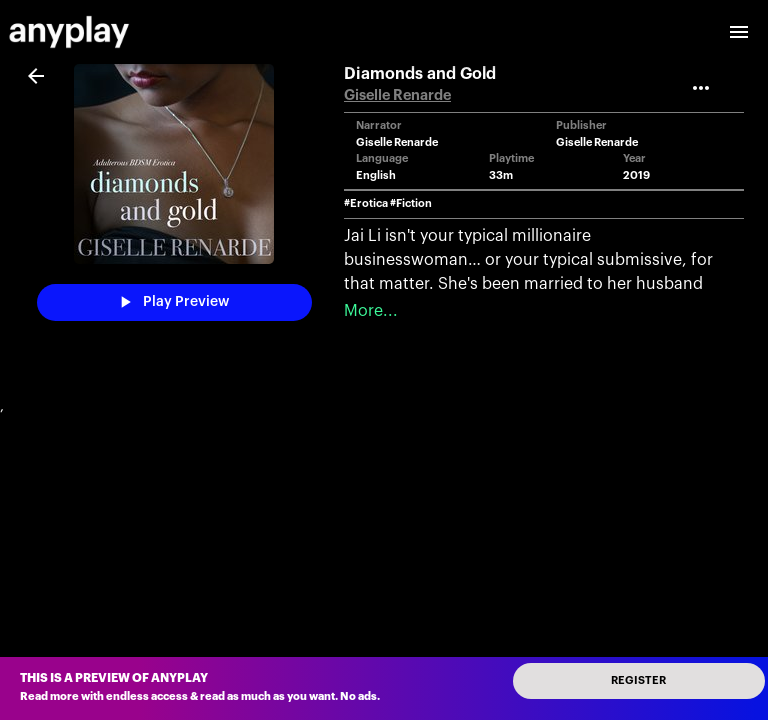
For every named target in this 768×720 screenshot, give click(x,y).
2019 (636, 175)
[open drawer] (739, 32)
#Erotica (366, 203)
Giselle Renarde (397, 95)
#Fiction (411, 203)
